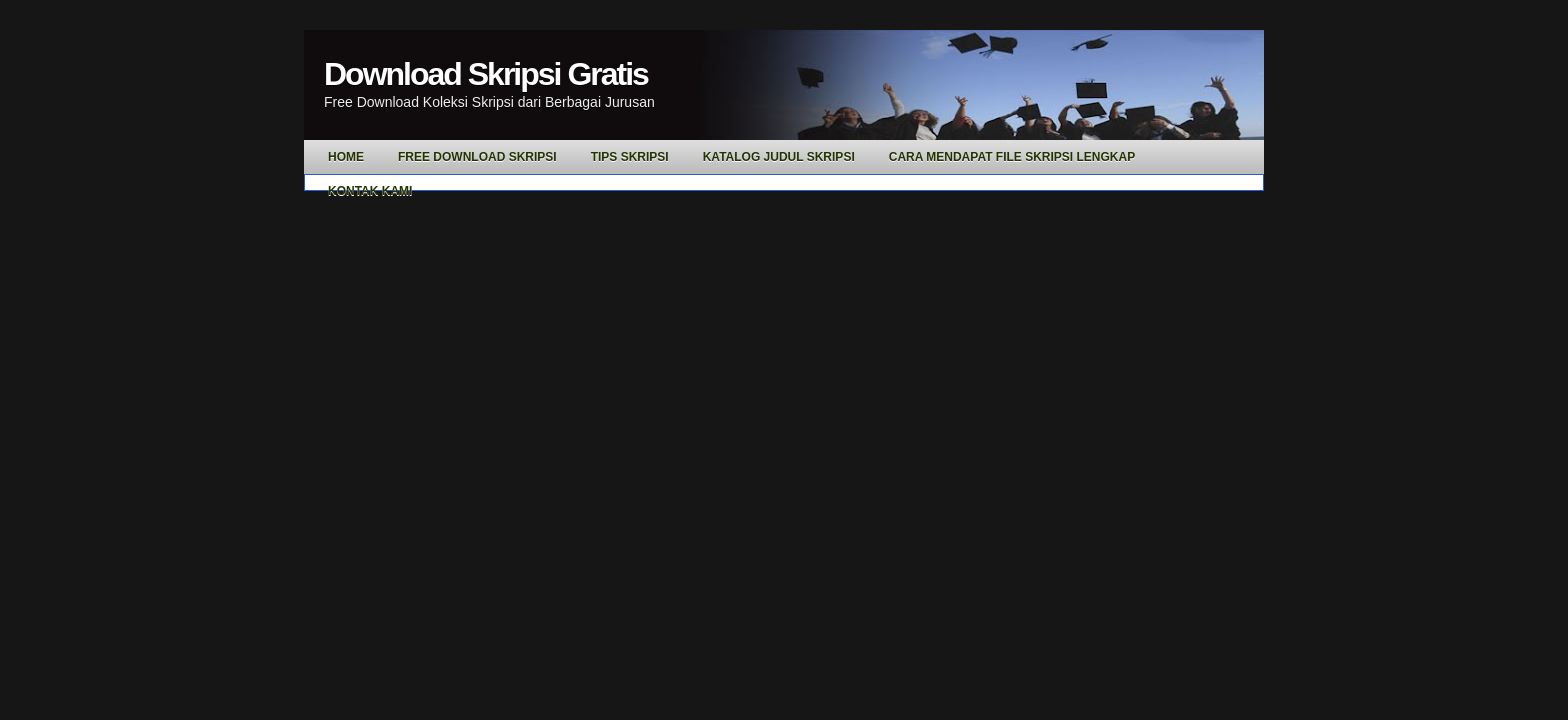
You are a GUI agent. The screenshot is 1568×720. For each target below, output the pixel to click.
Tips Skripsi (630, 157)
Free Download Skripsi (477, 157)
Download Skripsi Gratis (486, 74)
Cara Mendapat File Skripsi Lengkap (1012, 157)
